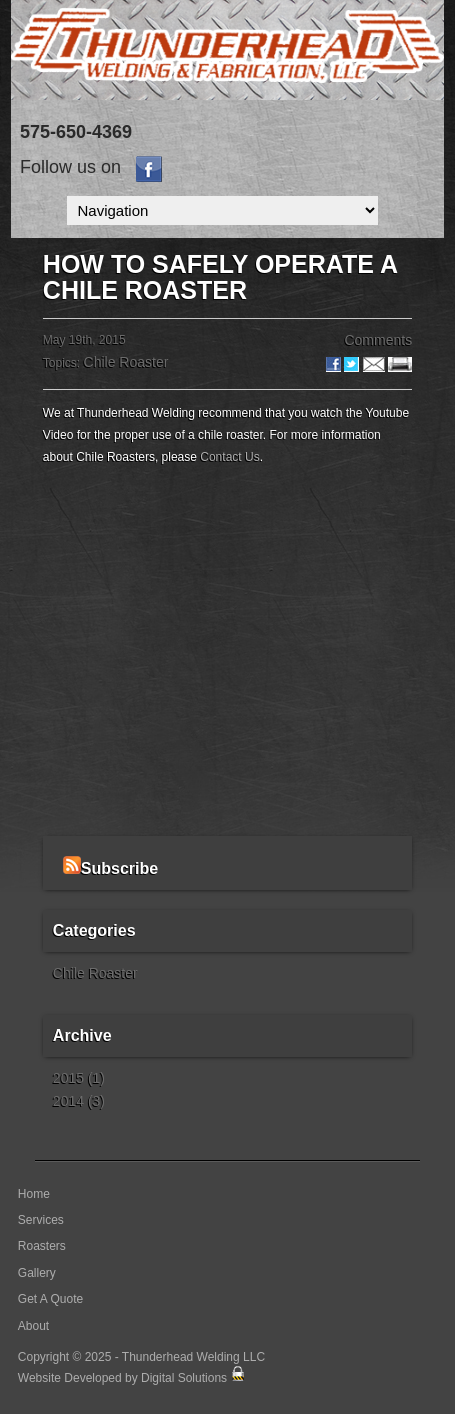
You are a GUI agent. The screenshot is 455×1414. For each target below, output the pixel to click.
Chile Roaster (126, 362)
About (33, 1326)
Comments (378, 340)
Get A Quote (50, 1299)
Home (34, 1194)
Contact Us (229, 457)
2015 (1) (79, 1078)
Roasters (42, 1246)
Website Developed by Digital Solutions (122, 1378)
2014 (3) (79, 1101)
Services (41, 1220)
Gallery (37, 1273)
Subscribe (110, 868)
